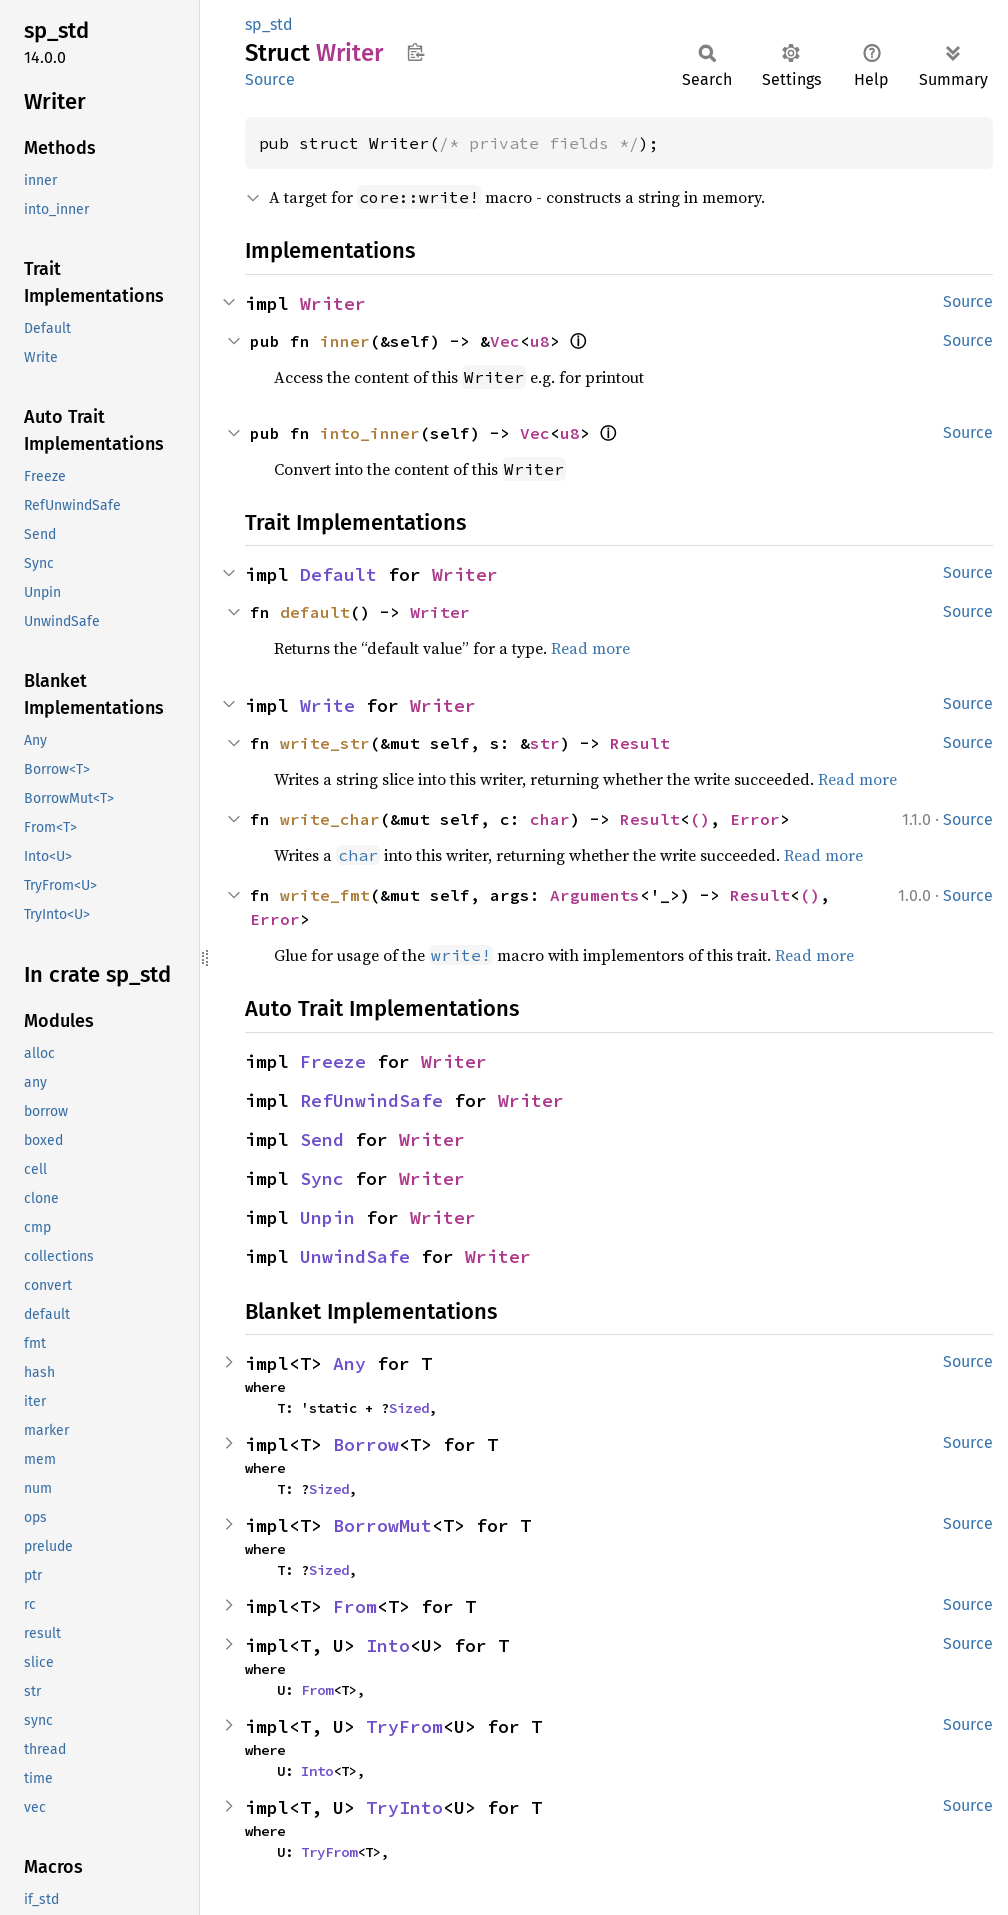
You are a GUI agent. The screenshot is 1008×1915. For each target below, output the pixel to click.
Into (388, 1645)
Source (270, 79)
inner (345, 341)
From (355, 1606)
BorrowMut (382, 1525)
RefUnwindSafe (371, 1100)
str (545, 743)
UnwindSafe (355, 1256)
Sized (409, 1408)
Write (327, 705)
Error (755, 819)
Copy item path (415, 52)
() (700, 819)
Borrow (366, 1444)
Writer (333, 303)
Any (349, 1363)
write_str (325, 743)
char (550, 819)
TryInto (404, 1807)
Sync (322, 1178)
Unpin (327, 1217)
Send (322, 1139)
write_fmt (325, 895)
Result (640, 743)
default (315, 612)
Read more (590, 648)
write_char (330, 819)
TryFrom (404, 1726)
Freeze (333, 1061)
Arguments (595, 895)
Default (338, 574)
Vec (505, 341)
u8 (540, 341)
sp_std (269, 24)
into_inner (370, 433)
